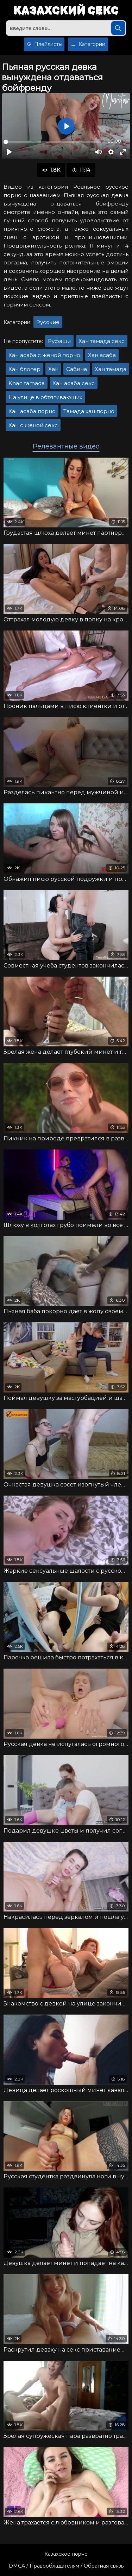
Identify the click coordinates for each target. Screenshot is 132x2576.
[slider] (51, 142)
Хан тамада (110, 369)
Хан (53, 369)
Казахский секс (66, 10)
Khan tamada (26, 383)
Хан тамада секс (101, 341)
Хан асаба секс (73, 383)
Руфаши (59, 341)
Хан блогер (24, 369)
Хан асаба (102, 355)
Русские (47, 322)
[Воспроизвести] (9, 151)
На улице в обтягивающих (45, 397)
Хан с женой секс (33, 425)
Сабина (76, 369)
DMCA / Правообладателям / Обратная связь (66, 2566)
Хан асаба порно (32, 411)
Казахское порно (66, 2554)
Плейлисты (44, 44)
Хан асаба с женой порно (44, 355)
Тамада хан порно (88, 411)
